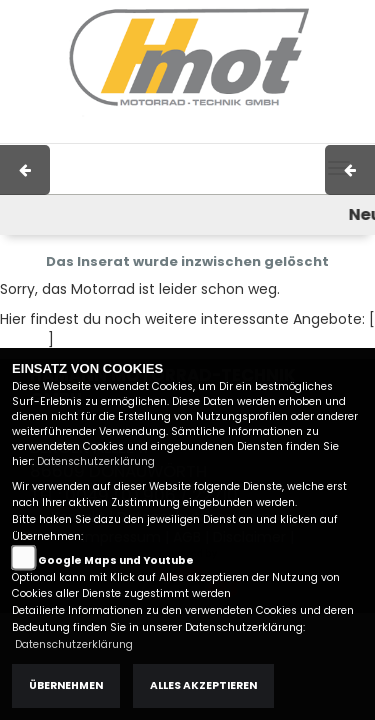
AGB (200, 133)
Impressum (131, 133)
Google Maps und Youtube (116, 560)
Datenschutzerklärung (96, 461)
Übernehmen (66, 685)
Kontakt (256, 133)
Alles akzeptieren (203, 685)
